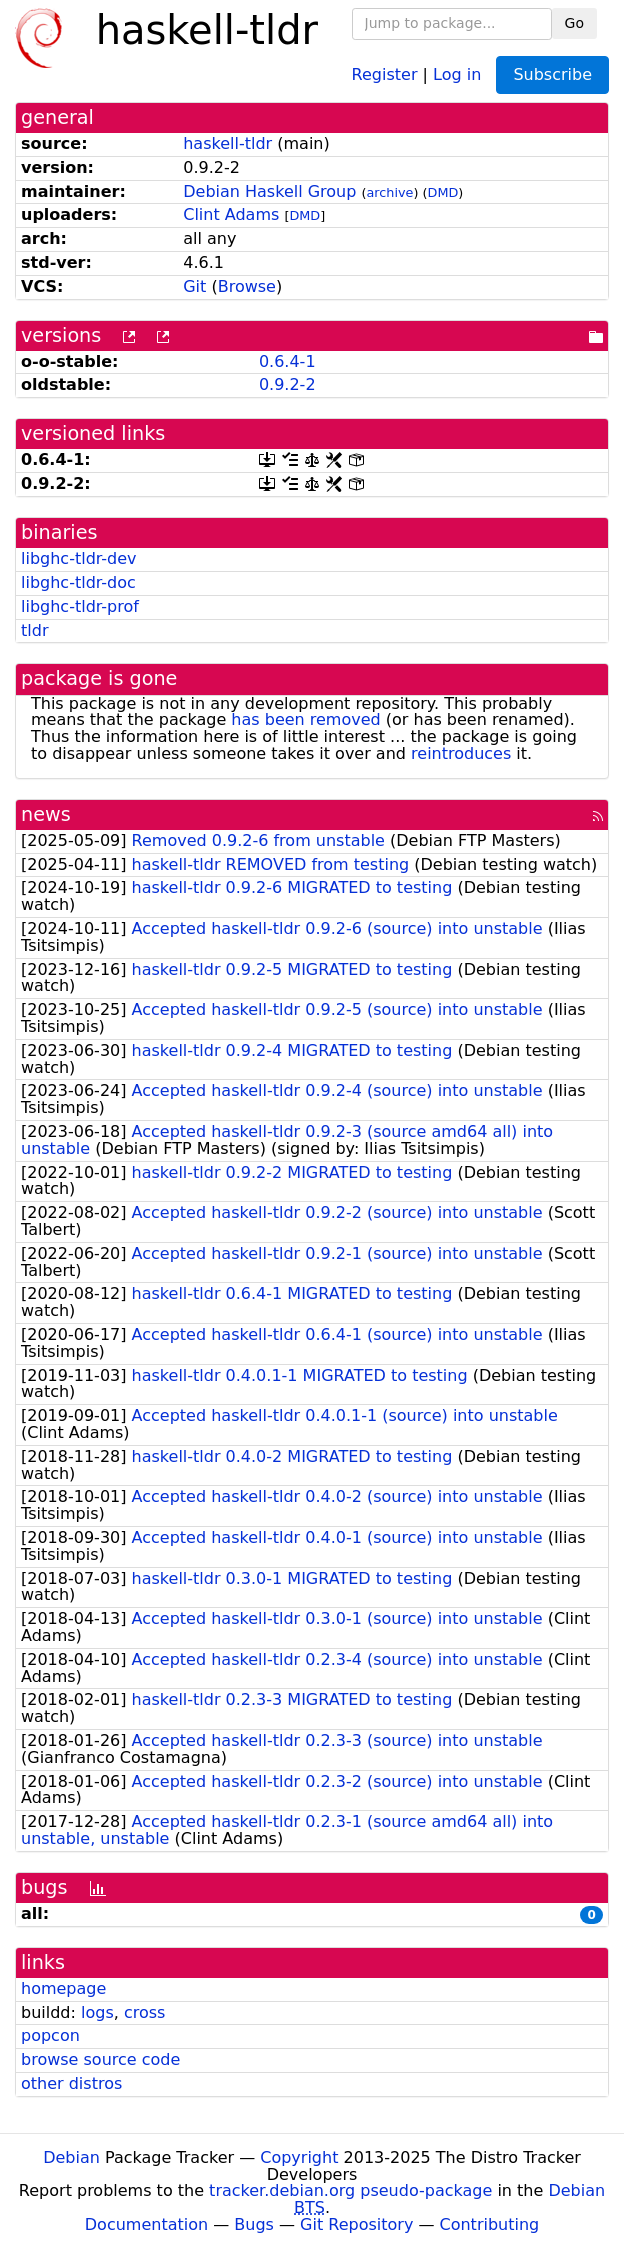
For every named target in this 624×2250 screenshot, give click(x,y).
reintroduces (461, 753)
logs (97, 2012)
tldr (34, 630)
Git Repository (356, 2224)
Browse (247, 286)
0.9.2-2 (287, 384)
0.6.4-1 (287, 361)
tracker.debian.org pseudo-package (350, 2190)
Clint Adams (231, 214)
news (46, 814)
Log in (457, 73)
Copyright (299, 2157)
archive (390, 192)
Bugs (254, 2224)
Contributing (490, 2224)
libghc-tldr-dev (79, 558)
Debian (71, 2157)
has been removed (305, 719)
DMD (443, 192)
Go (574, 23)
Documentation (146, 2224)
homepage (63, 1988)
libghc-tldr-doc (78, 582)
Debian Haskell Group (269, 191)
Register (385, 73)
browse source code (100, 2059)
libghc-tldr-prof (80, 606)
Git (194, 286)
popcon (50, 2035)
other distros (71, 2083)
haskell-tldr (227, 143)
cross (144, 2012)
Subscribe (552, 74)
